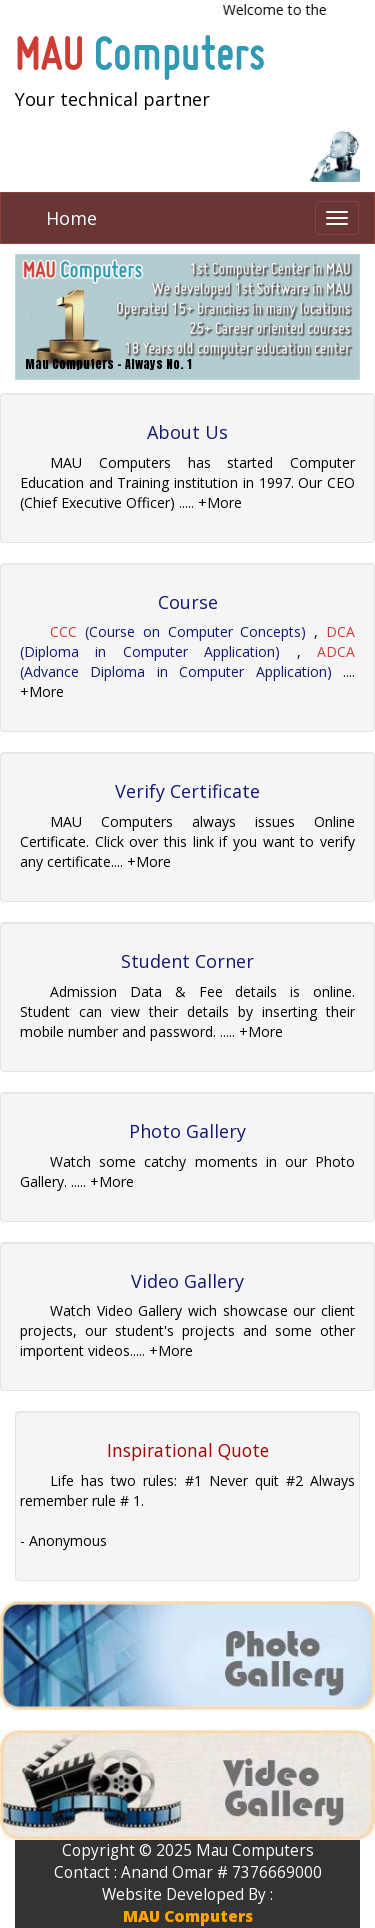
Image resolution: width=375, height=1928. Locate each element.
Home (71, 218)
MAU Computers (188, 1916)
